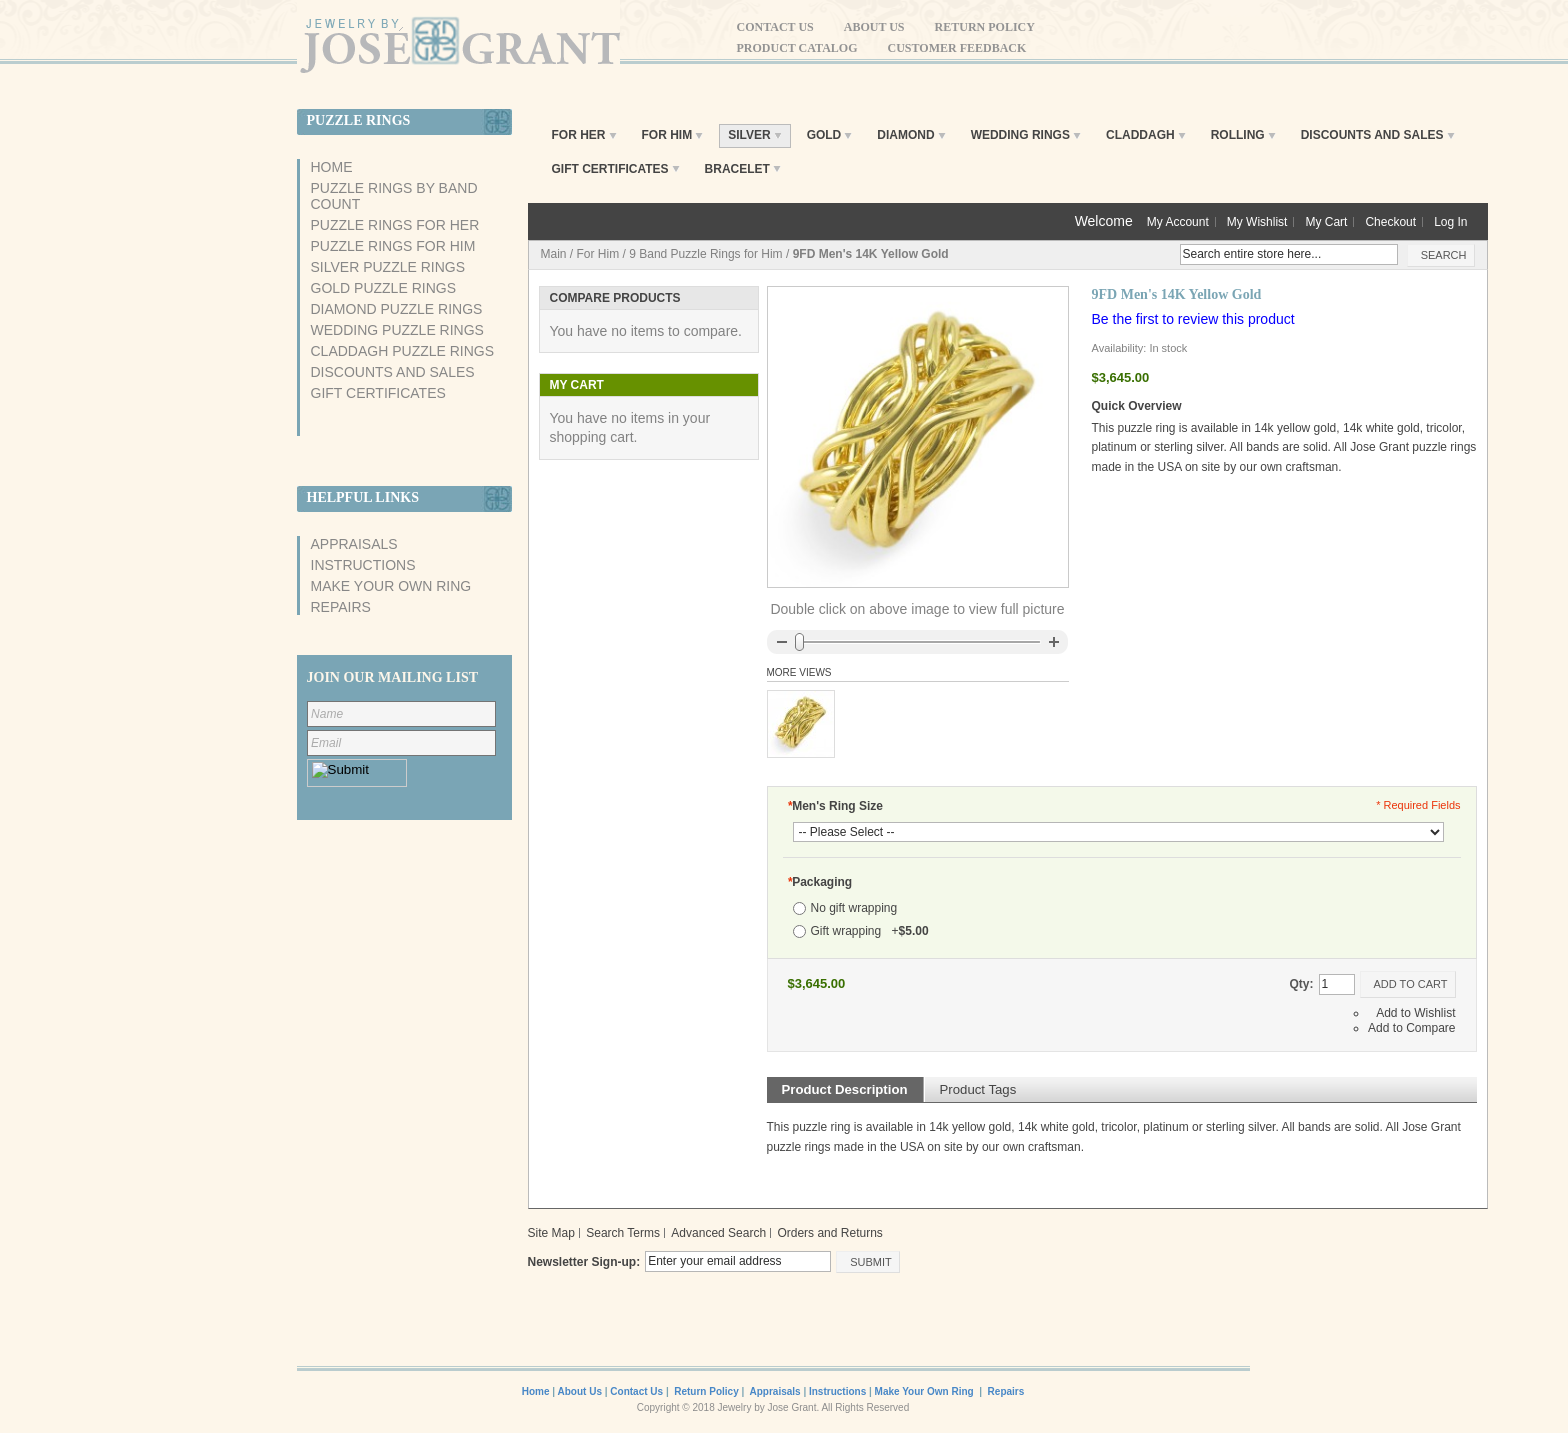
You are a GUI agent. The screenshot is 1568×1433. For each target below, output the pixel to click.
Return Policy (985, 27)
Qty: (1302, 984)
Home (332, 167)
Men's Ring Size (836, 806)
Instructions (363, 565)
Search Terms (623, 1233)
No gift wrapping (854, 908)
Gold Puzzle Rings (383, 288)
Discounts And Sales (393, 372)
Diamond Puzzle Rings (397, 309)
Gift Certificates (378, 393)
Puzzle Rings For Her (395, 225)
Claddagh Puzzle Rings (403, 351)
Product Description (845, 1089)
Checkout (1390, 222)
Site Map (551, 1233)
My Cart (1326, 222)
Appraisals (354, 544)
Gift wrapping (870, 931)
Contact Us (775, 27)
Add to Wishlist (1415, 1013)
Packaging (820, 882)
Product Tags (978, 1089)
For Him (598, 254)
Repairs (341, 607)
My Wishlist (1257, 222)
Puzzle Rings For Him (393, 246)
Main (554, 254)
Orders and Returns (829, 1233)
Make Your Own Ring (391, 586)
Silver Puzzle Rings (388, 267)
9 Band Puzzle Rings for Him (705, 254)
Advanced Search (718, 1233)
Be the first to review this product (1193, 319)
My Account (1178, 222)
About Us (874, 27)
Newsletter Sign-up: (584, 1262)
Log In (1450, 222)
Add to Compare (1411, 1028)
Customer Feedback (957, 48)
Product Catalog (797, 48)
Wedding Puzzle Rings (397, 330)
